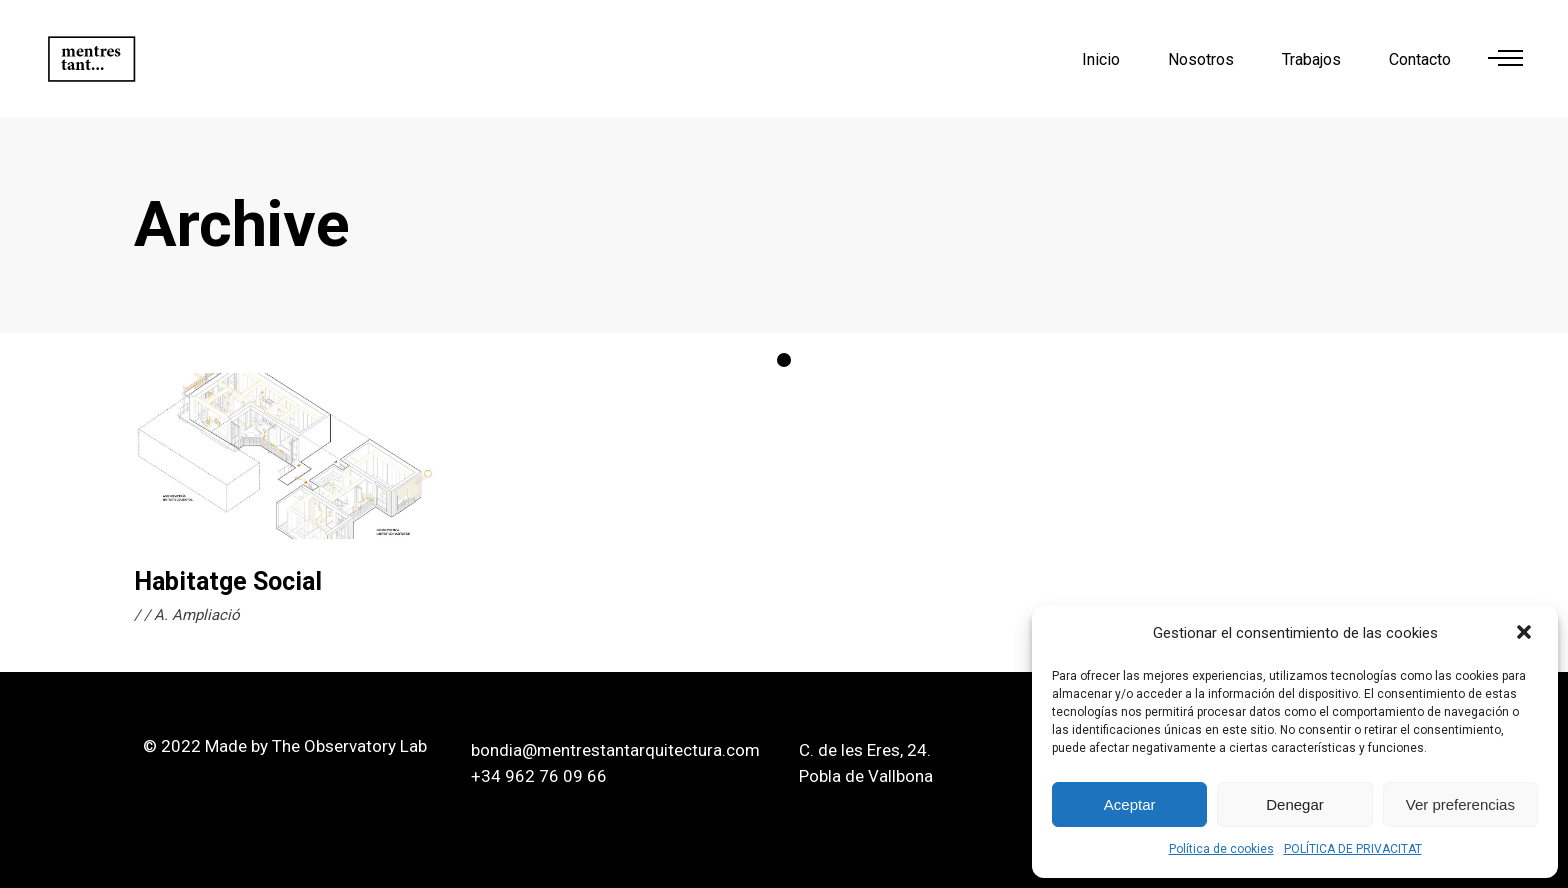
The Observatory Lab (349, 746)
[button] (1526, 634)
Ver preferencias (1460, 804)
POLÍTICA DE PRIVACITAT (1353, 849)
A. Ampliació (197, 615)
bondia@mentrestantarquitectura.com (615, 750)
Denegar (1295, 804)
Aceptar (1130, 804)
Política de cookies (1221, 849)
